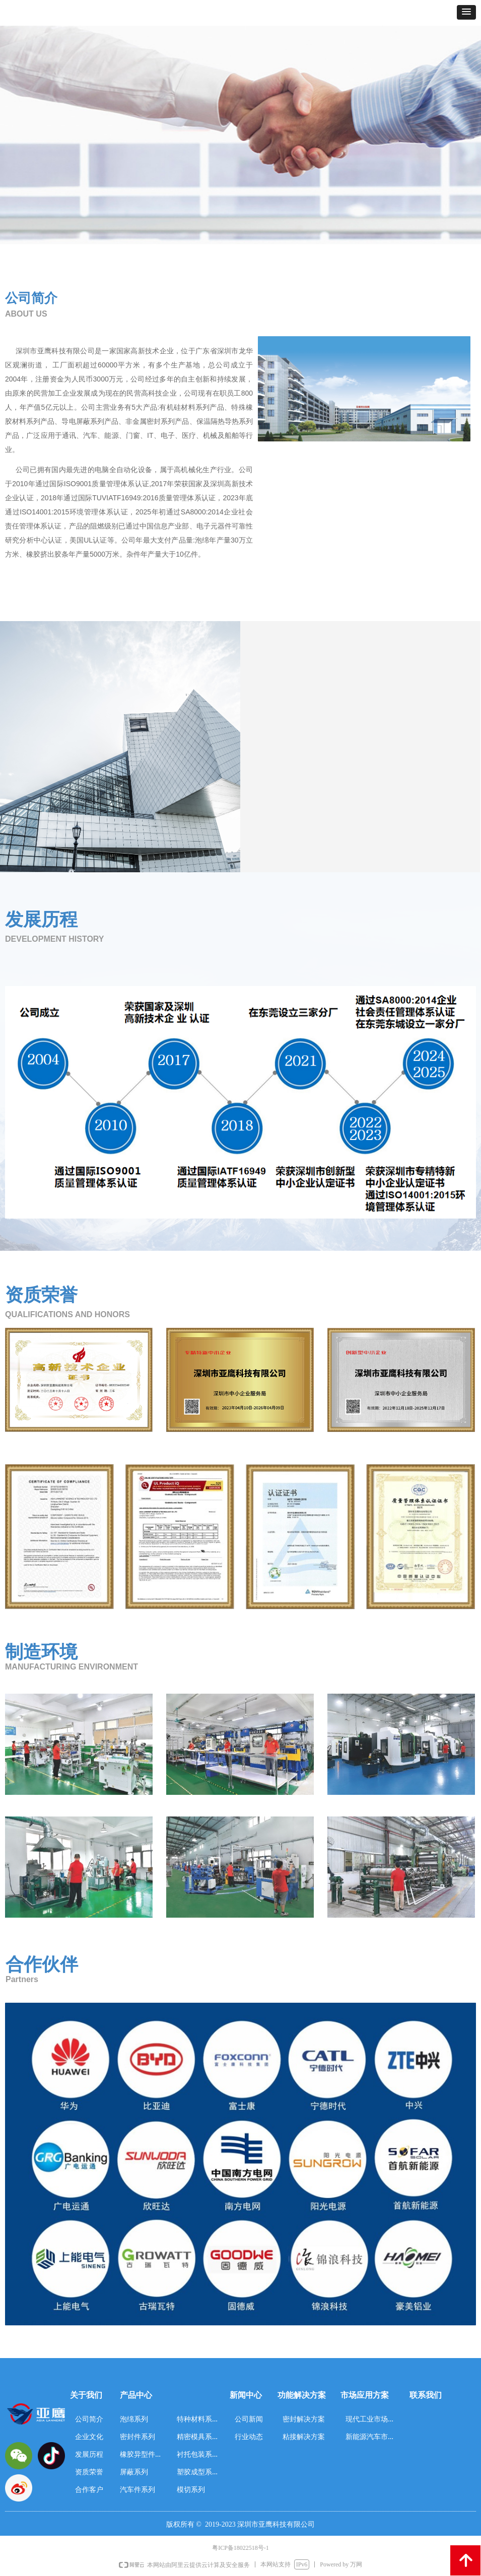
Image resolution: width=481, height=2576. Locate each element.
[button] (466, 12)
